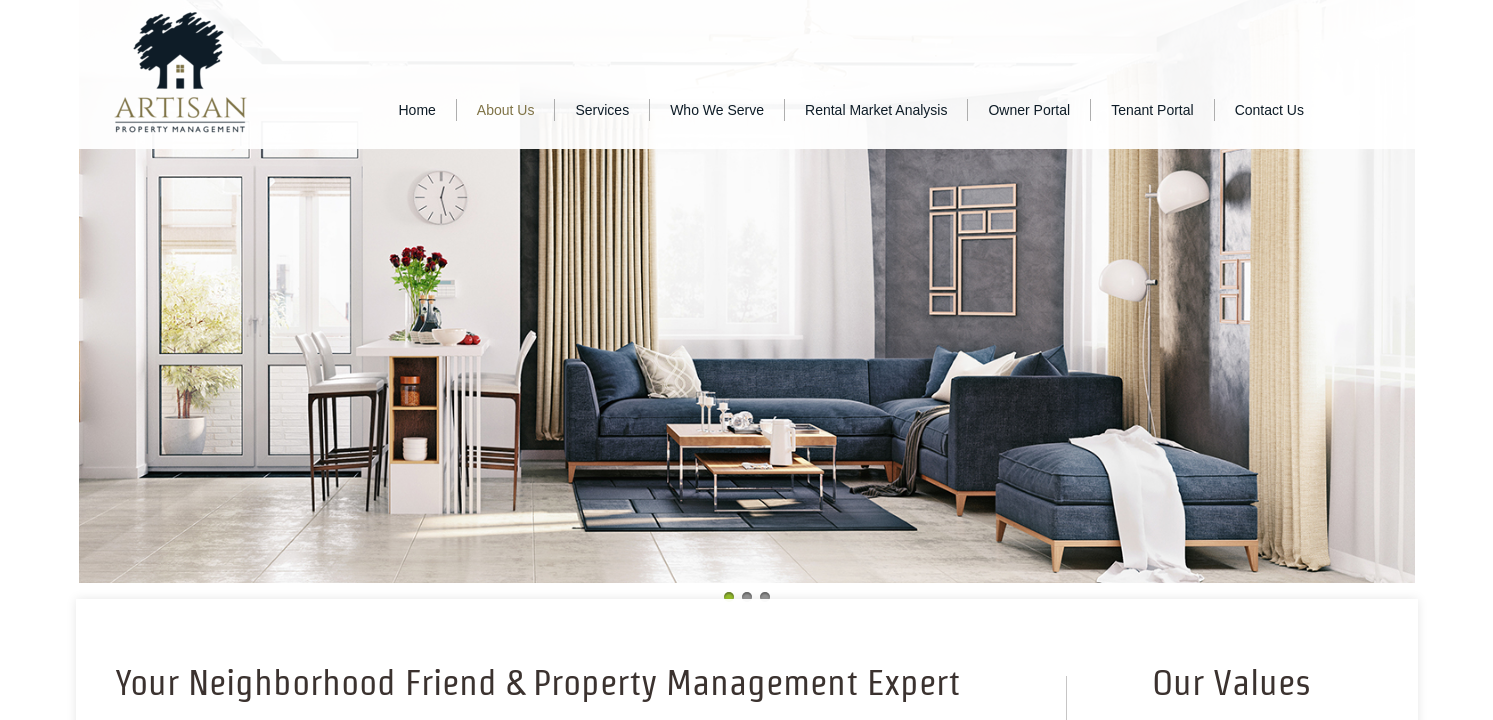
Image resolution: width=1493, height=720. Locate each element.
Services (602, 110)
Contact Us (1269, 110)
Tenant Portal (1152, 110)
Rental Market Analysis (876, 110)
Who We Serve (717, 110)
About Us (506, 110)
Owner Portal (1029, 110)
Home (417, 110)
